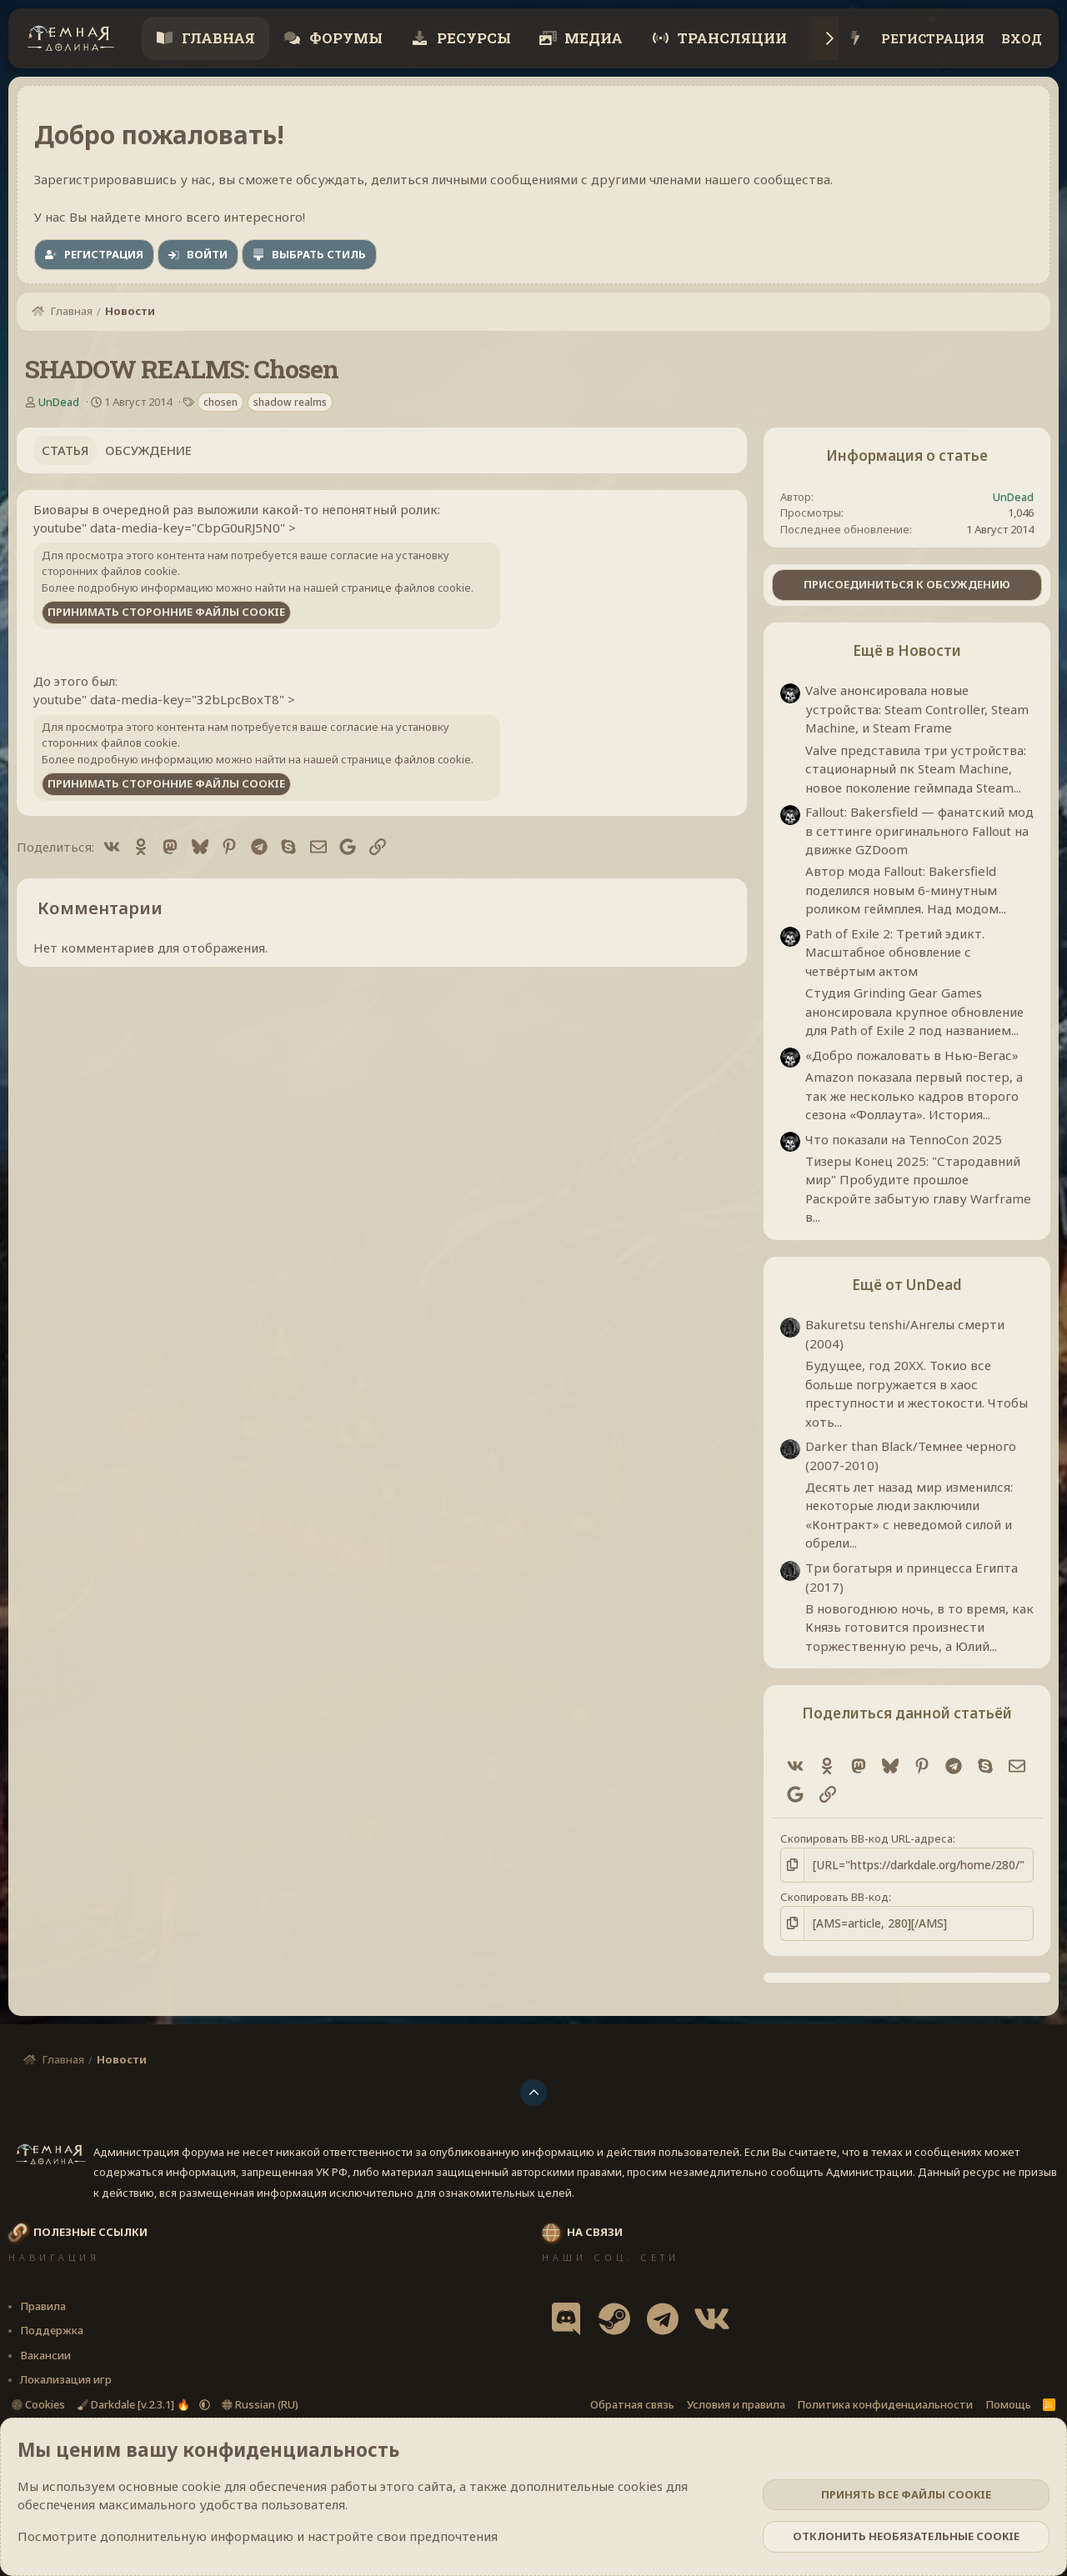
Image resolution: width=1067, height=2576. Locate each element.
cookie (201, 2486)
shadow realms (290, 402)
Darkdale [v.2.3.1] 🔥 (135, 2402)
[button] (204, 2402)
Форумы (344, 38)
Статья (65, 450)
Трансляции (730, 38)
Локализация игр (66, 2377)
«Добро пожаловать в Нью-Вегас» (912, 1055)
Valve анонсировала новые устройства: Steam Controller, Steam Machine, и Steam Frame (917, 709)
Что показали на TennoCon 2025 (903, 1139)
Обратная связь (632, 2402)
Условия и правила (736, 2402)
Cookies (38, 2402)
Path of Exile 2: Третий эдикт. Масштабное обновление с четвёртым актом (894, 952)
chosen (220, 402)
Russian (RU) (260, 2402)
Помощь (1008, 2402)
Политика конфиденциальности (885, 2402)
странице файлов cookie (406, 587)
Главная (216, 38)
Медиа (592, 38)
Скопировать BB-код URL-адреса (866, 1838)
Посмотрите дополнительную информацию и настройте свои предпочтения (258, 2536)
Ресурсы (472, 38)
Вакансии (45, 2353)
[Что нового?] (856, 39)
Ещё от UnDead (907, 1284)
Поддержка (51, 2328)
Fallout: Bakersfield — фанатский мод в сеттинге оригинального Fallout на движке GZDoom (919, 830)
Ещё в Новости (907, 650)
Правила (43, 2304)
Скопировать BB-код (834, 1895)
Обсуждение (148, 450)
